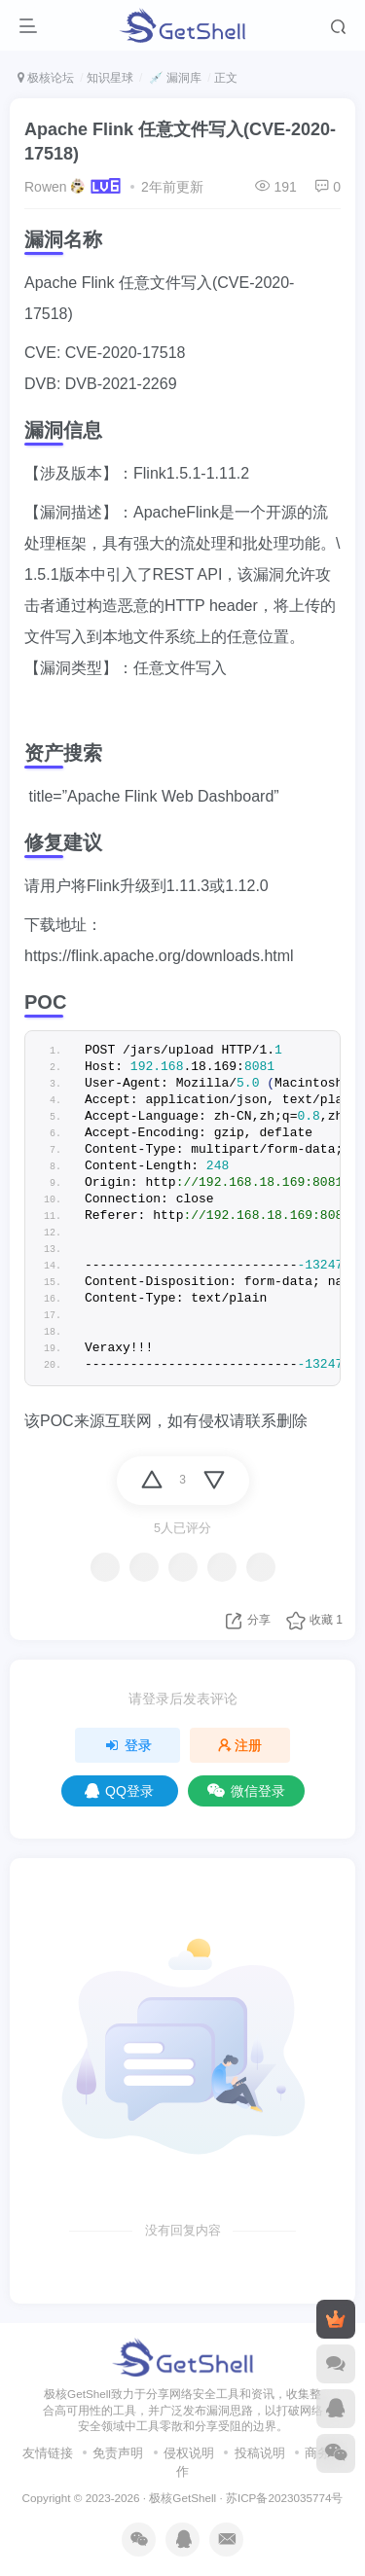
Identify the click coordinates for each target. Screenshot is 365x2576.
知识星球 (110, 78)
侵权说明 (189, 2453)
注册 (240, 1745)
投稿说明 (260, 2453)
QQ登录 (119, 1791)
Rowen (45, 187)
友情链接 (47, 2453)
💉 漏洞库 (174, 78)
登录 (127, 1745)
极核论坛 (46, 78)
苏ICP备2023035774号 (284, 2497)
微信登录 (246, 1791)
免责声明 (117, 2453)
